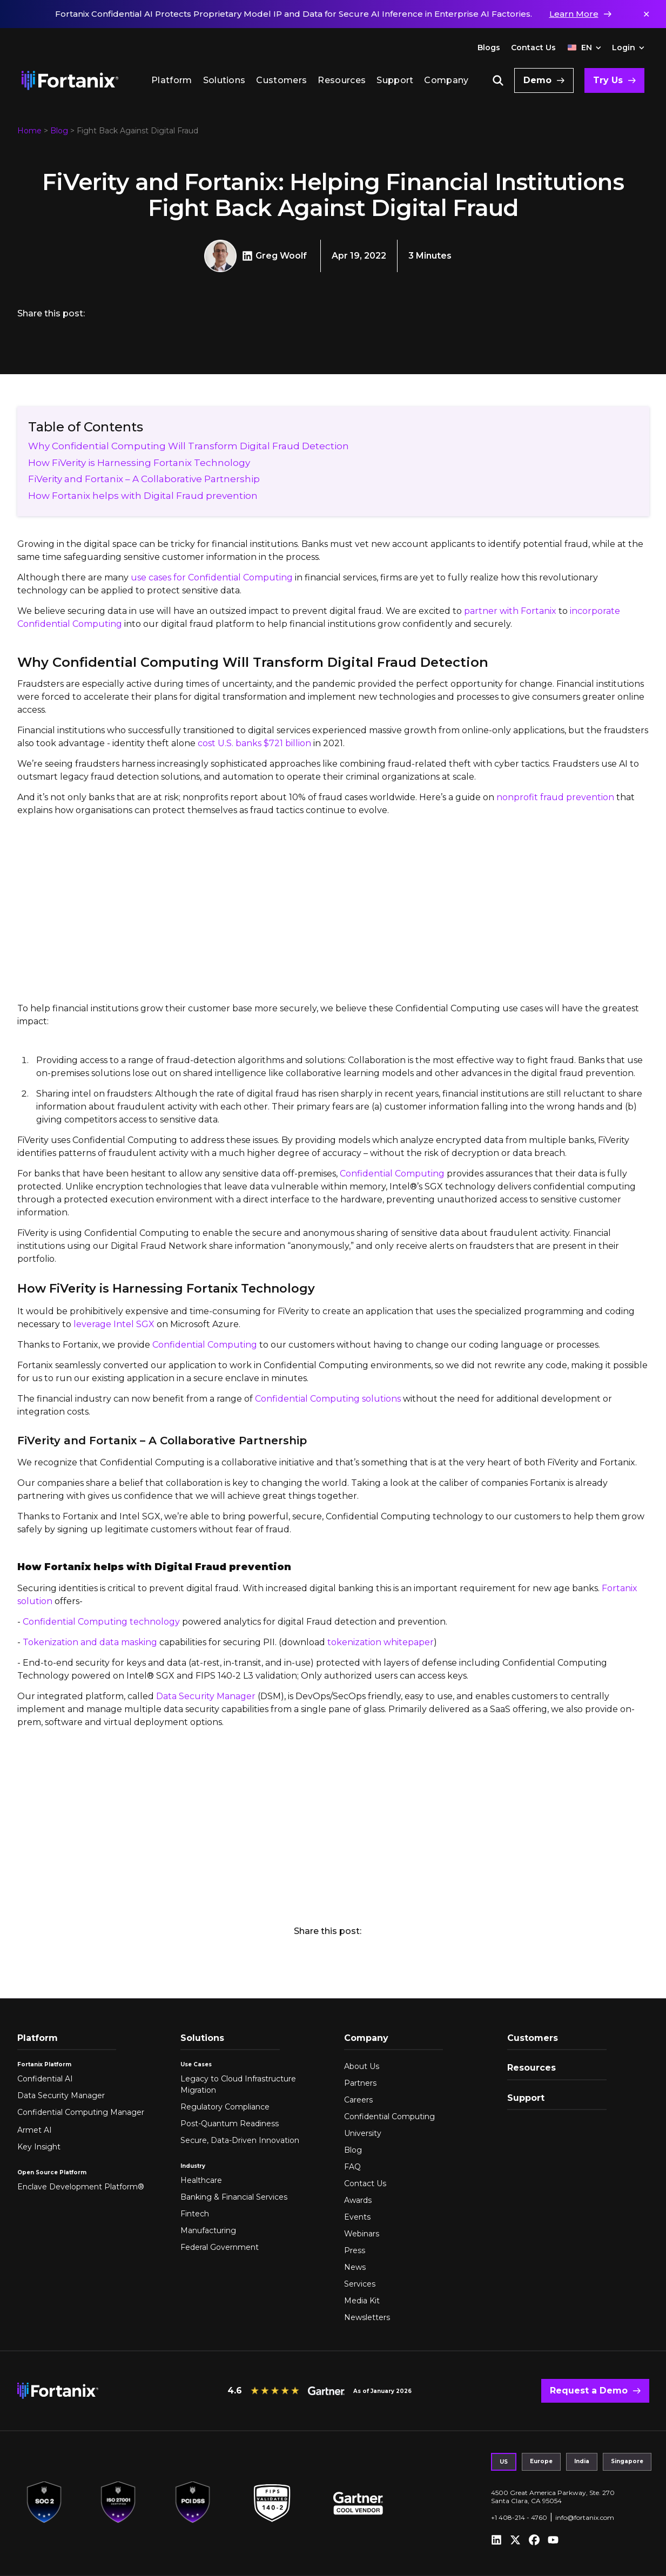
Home (29, 131)
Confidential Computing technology (101, 1622)
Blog (59, 131)
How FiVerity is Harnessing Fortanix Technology (139, 462)
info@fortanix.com (584, 2517)
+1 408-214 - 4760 (519, 2517)
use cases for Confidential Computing (212, 577)
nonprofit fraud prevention (555, 797)
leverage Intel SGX (113, 1324)
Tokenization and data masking (90, 1642)
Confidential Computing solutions (328, 1399)
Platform (171, 80)
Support (394, 80)
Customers (281, 80)
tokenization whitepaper (380, 1642)
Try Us (608, 80)
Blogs (488, 47)
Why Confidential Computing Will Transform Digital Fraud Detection (188, 446)
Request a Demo (589, 2390)
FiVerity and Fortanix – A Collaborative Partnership (144, 479)
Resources (342, 80)
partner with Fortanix (510, 611)
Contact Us (533, 47)
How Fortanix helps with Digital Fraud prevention (144, 495)
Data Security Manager (205, 1696)
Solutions (224, 80)
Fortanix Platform (44, 2064)
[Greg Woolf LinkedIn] (248, 256)
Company (446, 80)
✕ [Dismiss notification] (646, 14)
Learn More (573, 14)
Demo (537, 80)
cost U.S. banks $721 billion (254, 743)
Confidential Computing (392, 1173)
